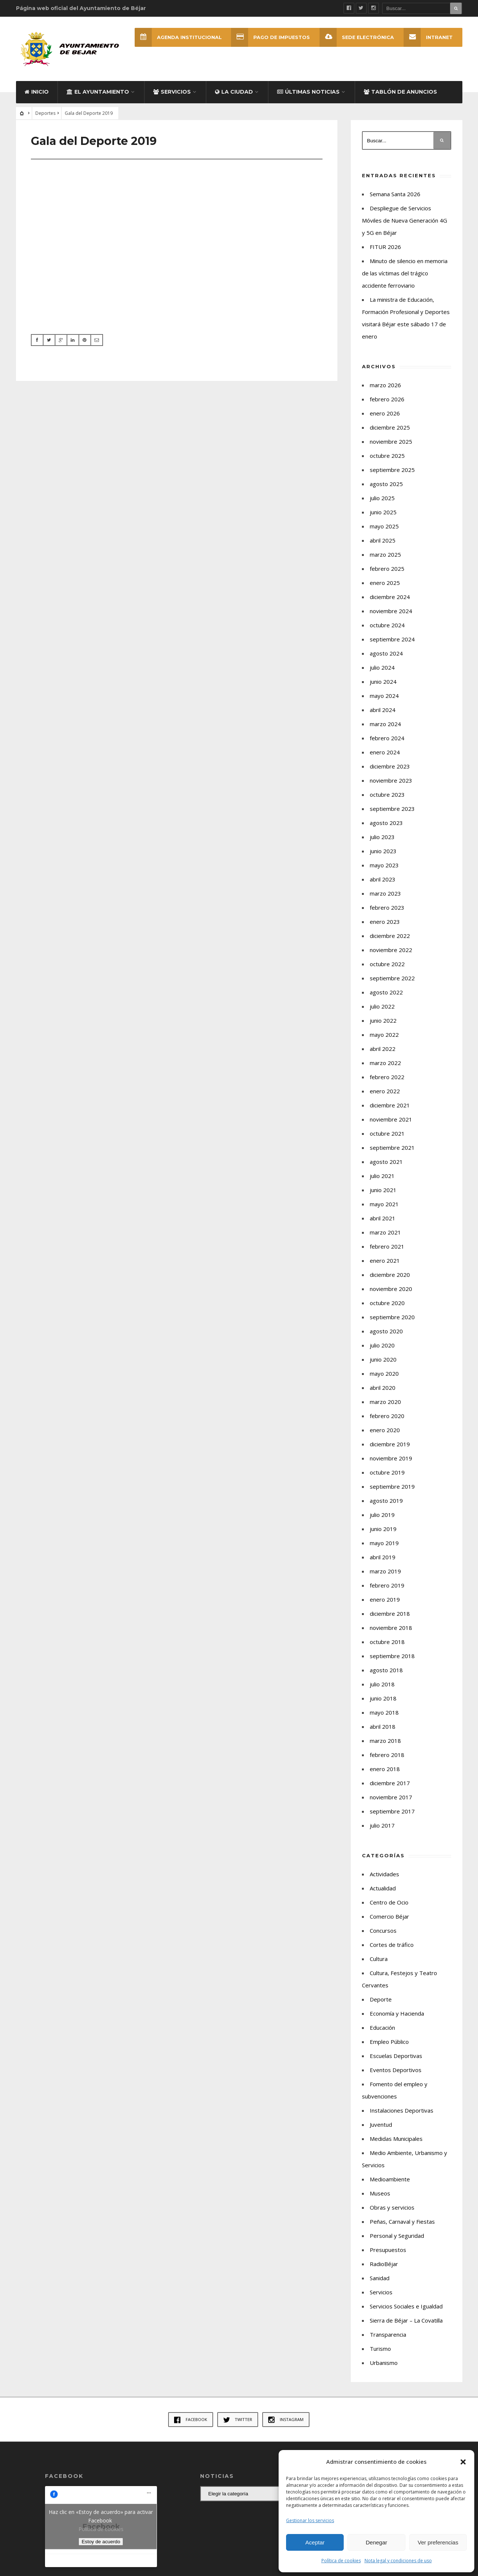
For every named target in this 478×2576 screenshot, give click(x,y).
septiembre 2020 (392, 1319)
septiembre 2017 (392, 1814)
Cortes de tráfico (392, 1947)
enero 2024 (385, 754)
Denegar (376, 2542)
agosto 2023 (386, 825)
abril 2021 (382, 1220)
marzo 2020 (385, 1404)
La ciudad (234, 94)
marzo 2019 (385, 1573)
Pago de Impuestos (270, 37)
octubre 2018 (387, 1644)
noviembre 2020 (391, 1291)
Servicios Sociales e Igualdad (406, 2309)
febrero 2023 (387, 910)
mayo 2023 (384, 867)
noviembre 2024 (391, 613)
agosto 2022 (386, 995)
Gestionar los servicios (310, 2520)
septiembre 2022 (392, 980)
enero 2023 (385, 924)
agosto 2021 (386, 1164)
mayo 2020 (384, 1376)
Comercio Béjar (389, 1919)
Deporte (381, 2002)
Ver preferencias (438, 2542)
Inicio (37, 94)
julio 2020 (382, 1348)
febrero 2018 (387, 1757)
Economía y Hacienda (397, 2016)
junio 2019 (383, 1531)
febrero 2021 (387, 1249)
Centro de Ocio (389, 1905)
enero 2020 (385, 1432)
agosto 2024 (386, 656)
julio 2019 (382, 1517)
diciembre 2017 (390, 1785)
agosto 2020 (386, 1333)
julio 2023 (382, 839)
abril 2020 (382, 1390)
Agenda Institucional (177, 37)
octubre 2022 (387, 966)
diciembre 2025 (390, 430)
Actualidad (383, 1890)
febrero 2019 (387, 1588)
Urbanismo (384, 2365)
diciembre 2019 (390, 1446)
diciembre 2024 (390, 599)
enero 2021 (385, 1263)
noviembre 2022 (391, 952)
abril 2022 (382, 1051)
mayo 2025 (384, 529)
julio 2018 (382, 1686)
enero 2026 (385, 416)
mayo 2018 (384, 1715)
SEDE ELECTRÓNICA (357, 37)
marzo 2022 (385, 1065)
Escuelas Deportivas (396, 2058)
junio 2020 (383, 1362)
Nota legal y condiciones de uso (398, 2560)
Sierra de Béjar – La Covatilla (406, 2323)
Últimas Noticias (308, 94)
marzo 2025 (385, 557)
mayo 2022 (384, 1037)
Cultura (379, 1961)
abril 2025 (382, 543)
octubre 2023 (387, 797)
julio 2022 (382, 1009)
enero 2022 (385, 1093)
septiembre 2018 (392, 1658)
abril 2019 (382, 1559)
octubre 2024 (387, 627)
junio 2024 (383, 684)
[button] (463, 2462)
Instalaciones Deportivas (401, 2113)
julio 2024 (382, 670)
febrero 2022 (387, 1079)
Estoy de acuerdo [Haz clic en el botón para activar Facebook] (100, 2544)
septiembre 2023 (392, 811)
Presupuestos (388, 2252)
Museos (380, 2196)
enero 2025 (385, 585)
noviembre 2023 (391, 783)
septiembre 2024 (392, 641)
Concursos (383, 1933)
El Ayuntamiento (98, 94)
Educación (382, 2030)
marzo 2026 (385, 387)
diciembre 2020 (390, 1277)
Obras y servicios (392, 2210)
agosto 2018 (386, 1672)
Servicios (172, 94)
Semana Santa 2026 (395, 196)
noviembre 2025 (391, 444)
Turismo (380, 2351)
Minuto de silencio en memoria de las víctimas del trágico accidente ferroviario (404, 276)
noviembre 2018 (391, 1630)
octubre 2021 (387, 1136)
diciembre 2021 (390, 1107)
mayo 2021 (384, 1206)
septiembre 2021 (392, 1150)
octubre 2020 (387, 1305)
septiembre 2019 (392, 1489)
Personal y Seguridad (397, 2238)
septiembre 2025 (392, 472)
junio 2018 (383, 1701)
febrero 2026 (387, 401)
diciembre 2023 (390, 769)
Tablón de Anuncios (400, 94)
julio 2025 (382, 500)
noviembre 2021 (391, 1122)
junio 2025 (383, 514)
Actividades (384, 1876)
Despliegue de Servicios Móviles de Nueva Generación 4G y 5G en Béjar (404, 223)
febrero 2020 (387, 1418)
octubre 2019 (387, 1475)
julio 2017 (382, 1828)
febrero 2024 (387, 740)
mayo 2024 (384, 698)
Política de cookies (341, 2560)
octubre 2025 (387, 458)
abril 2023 (382, 882)
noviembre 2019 (391, 1461)
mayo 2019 (384, 1545)
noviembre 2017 (391, 1799)
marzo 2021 (385, 1235)
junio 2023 (383, 853)
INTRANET (428, 37)
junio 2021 (383, 1192)
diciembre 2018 (390, 1616)
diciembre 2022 (390, 938)
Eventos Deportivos (395, 2072)
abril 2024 (382, 712)
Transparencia (388, 2337)
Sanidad (379, 2280)
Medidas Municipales (396, 2141)
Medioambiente (390, 2181)
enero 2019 (385, 1602)
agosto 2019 (386, 1503)
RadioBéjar (384, 2266)
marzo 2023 (385, 896)
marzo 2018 (385, 1743)
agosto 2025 (386, 486)
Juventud (381, 2127)
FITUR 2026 (385, 249)
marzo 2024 (385, 726)
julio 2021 (382, 1178)
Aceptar (315, 2542)
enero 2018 (385, 1771)
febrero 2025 (387, 571)
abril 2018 (382, 1729)
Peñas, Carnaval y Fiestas (402, 2224)
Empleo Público (389, 2044)
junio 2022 (383, 1023)
